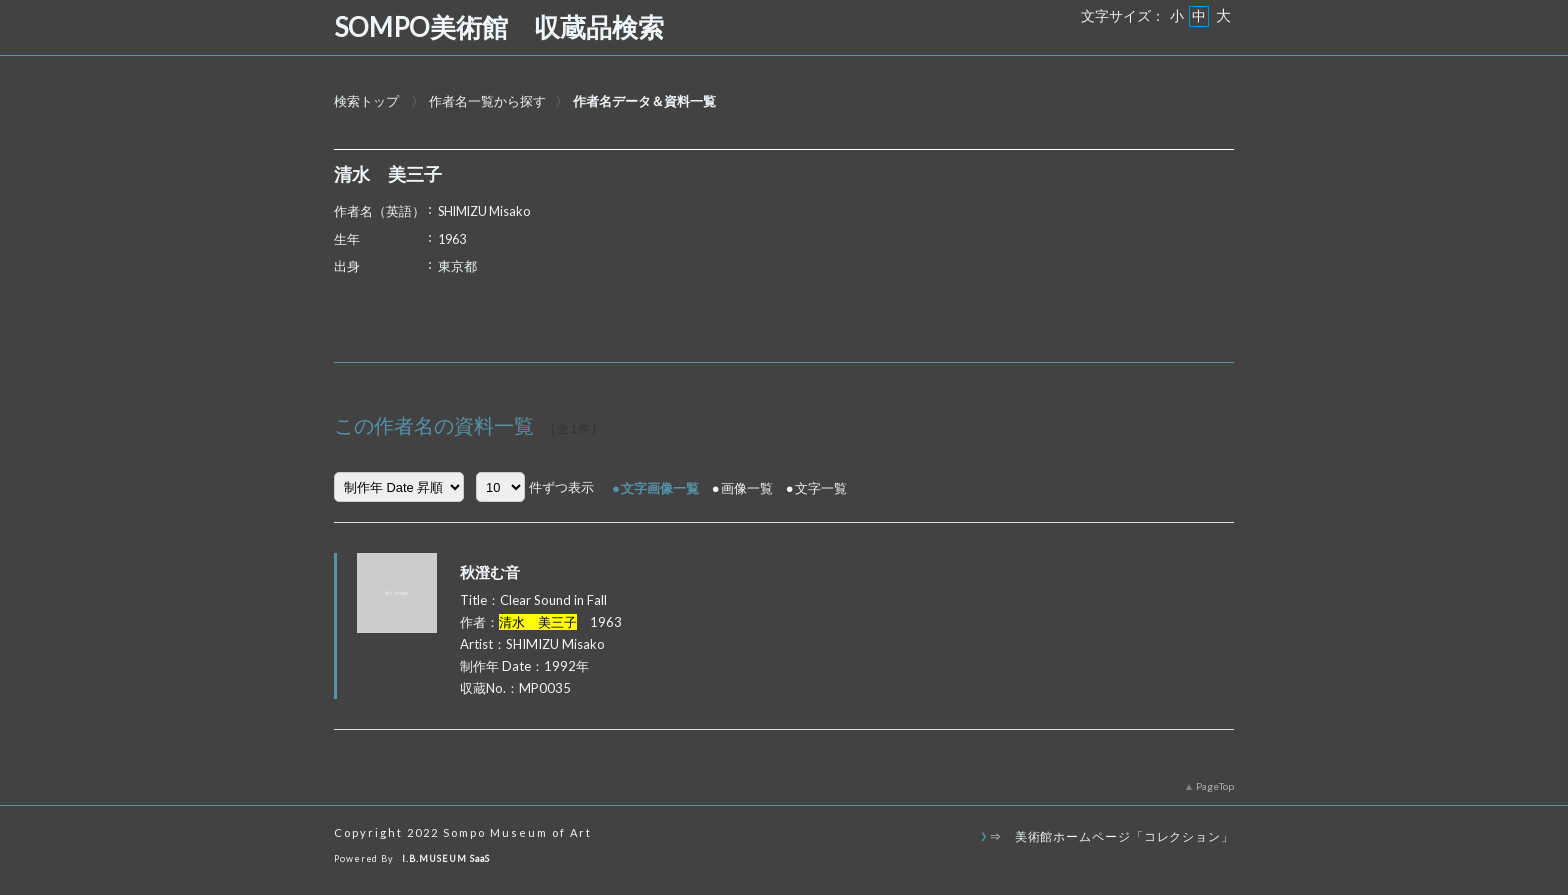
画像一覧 (747, 488)
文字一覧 (821, 488)
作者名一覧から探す (487, 101)
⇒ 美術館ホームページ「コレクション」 (1111, 836)
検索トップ (366, 101)
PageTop (1215, 786)
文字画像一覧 (660, 488)
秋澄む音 (490, 572)
